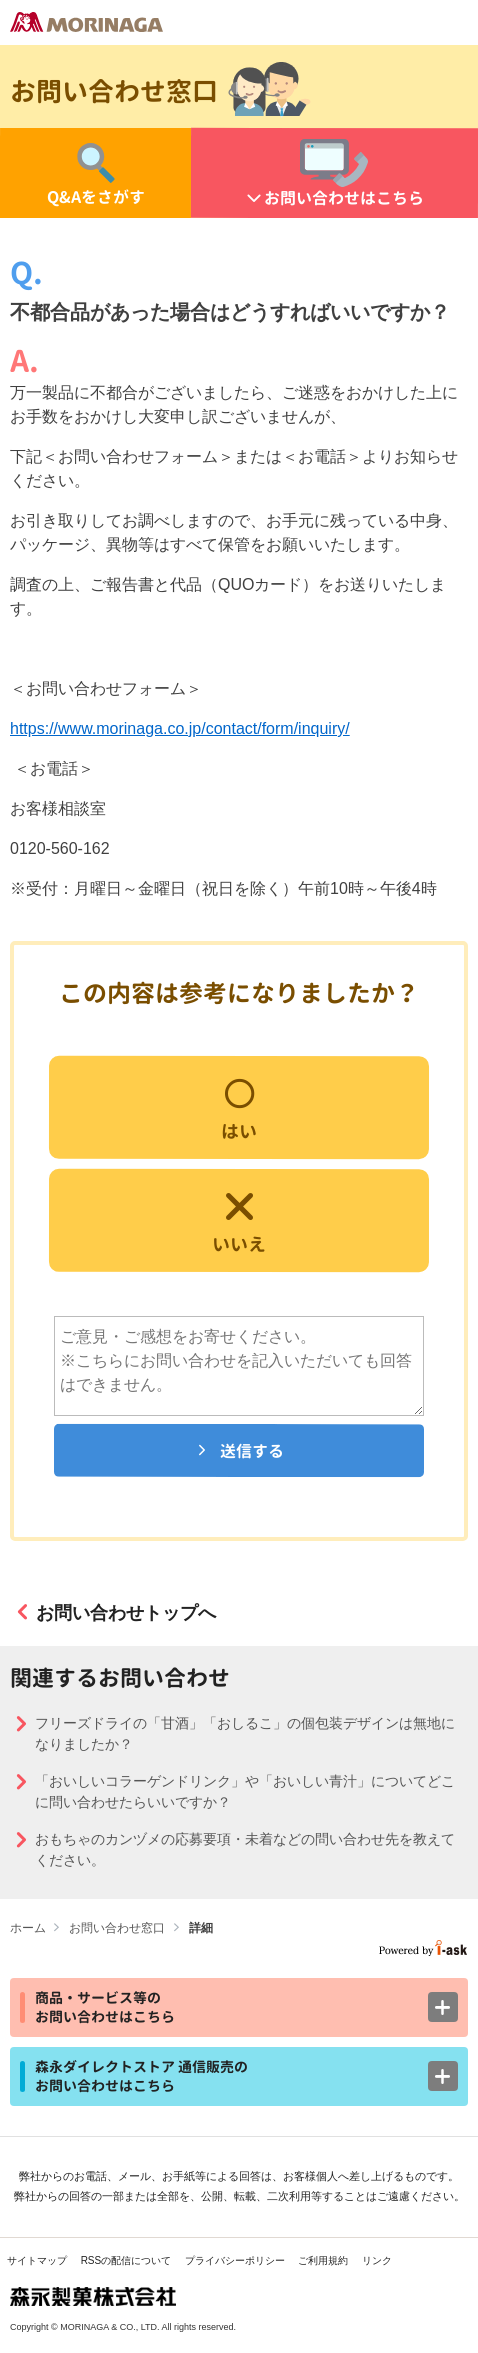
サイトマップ (37, 2260)
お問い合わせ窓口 (117, 1928)
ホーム (28, 1928)
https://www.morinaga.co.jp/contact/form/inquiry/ (180, 728)
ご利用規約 (323, 2260)
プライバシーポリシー (235, 2260)
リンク (377, 2260)
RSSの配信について (126, 2260)
